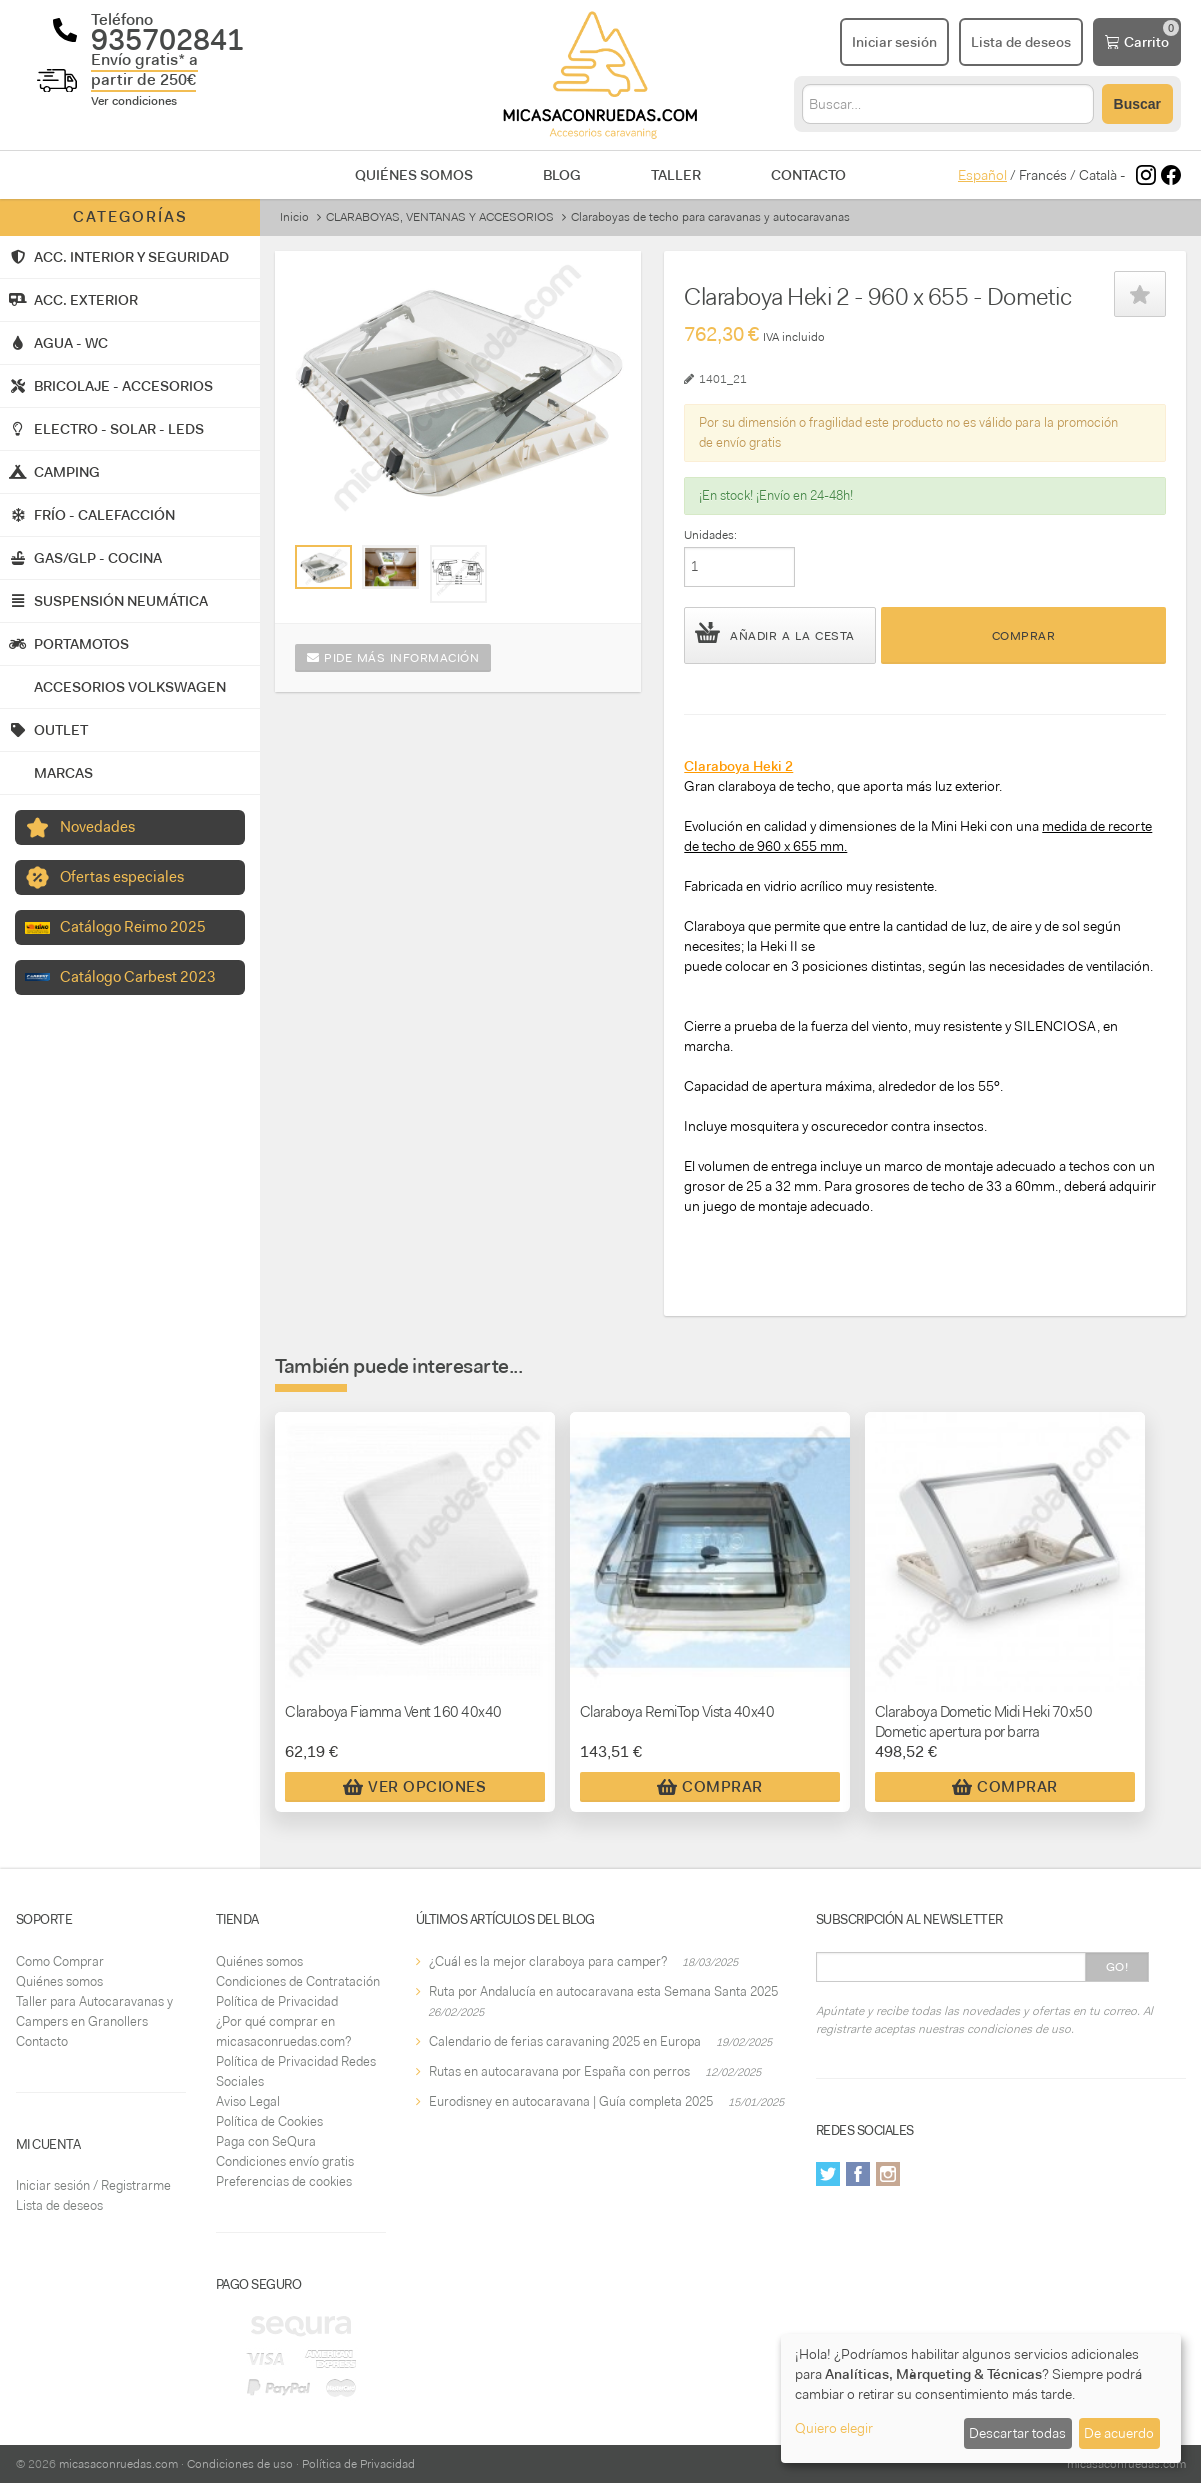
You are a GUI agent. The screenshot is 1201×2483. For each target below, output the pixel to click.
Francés (1043, 175)
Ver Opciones (414, 1787)
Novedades (97, 827)
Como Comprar (60, 1961)
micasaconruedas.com (118, 2464)
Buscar (1137, 104)
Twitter (828, 2174)
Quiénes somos (414, 175)
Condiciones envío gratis (285, 2161)
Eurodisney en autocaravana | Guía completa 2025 (571, 2101)
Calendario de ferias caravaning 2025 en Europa (565, 2041)
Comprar (1024, 636)
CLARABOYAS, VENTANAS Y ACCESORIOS (440, 217)
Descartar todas (1017, 2433)
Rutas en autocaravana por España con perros (559, 2071)
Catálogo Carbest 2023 (138, 977)
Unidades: (710, 535)
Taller (676, 175)
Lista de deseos (59, 2205)
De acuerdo (1119, 2433)
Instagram (888, 2174)
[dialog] (981, 2398)
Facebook (858, 2174)
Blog (562, 175)
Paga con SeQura (266, 2141)
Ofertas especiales (122, 877)
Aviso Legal (248, 2101)
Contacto (808, 175)
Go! (1117, 1967)
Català (1098, 175)
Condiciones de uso (240, 2464)
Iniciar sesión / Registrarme (93, 2185)
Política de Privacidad (277, 2001)
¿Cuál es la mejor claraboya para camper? (548, 1961)
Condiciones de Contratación (298, 1981)
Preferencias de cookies (284, 2181)
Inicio (294, 217)
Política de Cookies (269, 2121)
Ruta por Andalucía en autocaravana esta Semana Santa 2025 (603, 1991)
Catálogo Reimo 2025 (133, 927)
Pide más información (393, 658)
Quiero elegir (834, 2428)
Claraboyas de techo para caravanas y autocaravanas (710, 217)
